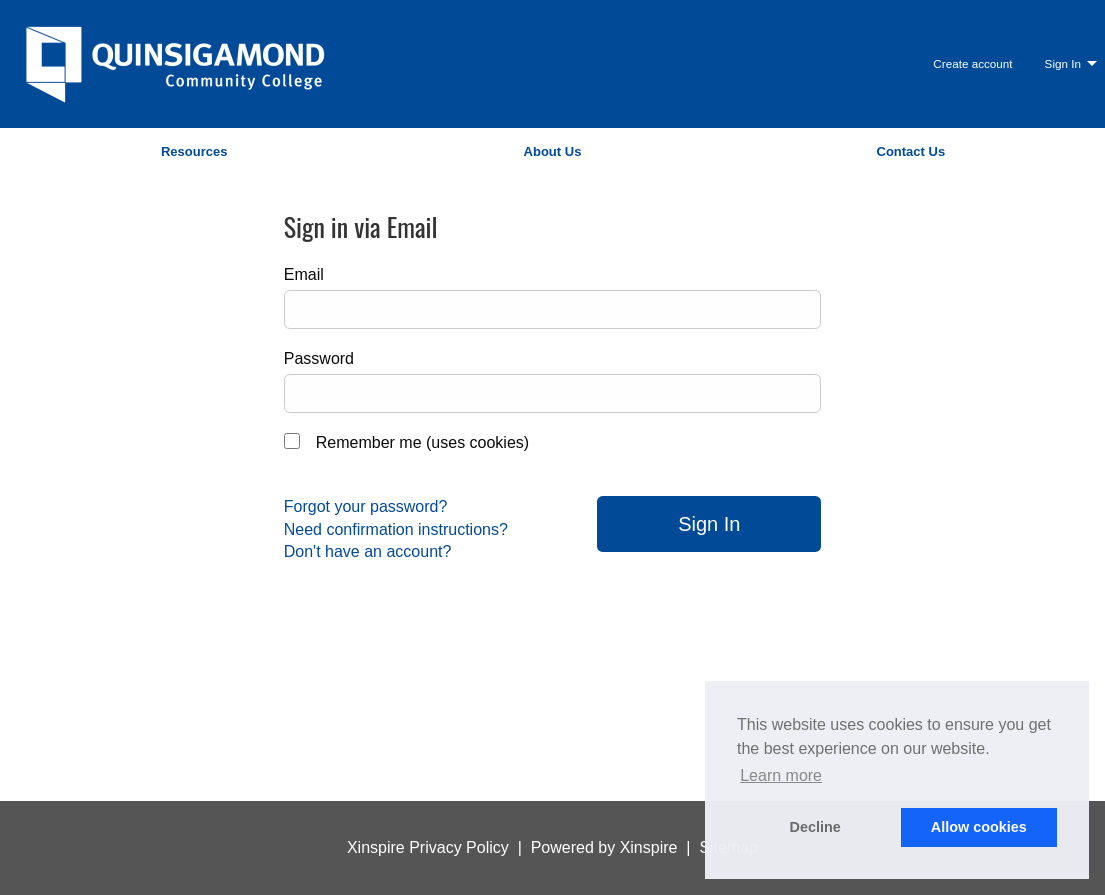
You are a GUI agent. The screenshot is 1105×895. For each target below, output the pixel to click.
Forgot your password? (366, 506)
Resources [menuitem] (194, 151)
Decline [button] (815, 827)
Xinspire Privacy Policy (428, 847)
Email (304, 274)
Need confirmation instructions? (396, 529)
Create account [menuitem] (972, 63)
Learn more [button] (781, 775)
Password (319, 358)
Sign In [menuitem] (1063, 63)
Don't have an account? (368, 551)
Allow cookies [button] (979, 827)
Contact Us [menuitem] (911, 151)
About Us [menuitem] (553, 151)
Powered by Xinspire (604, 847)
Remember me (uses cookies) (422, 442)
